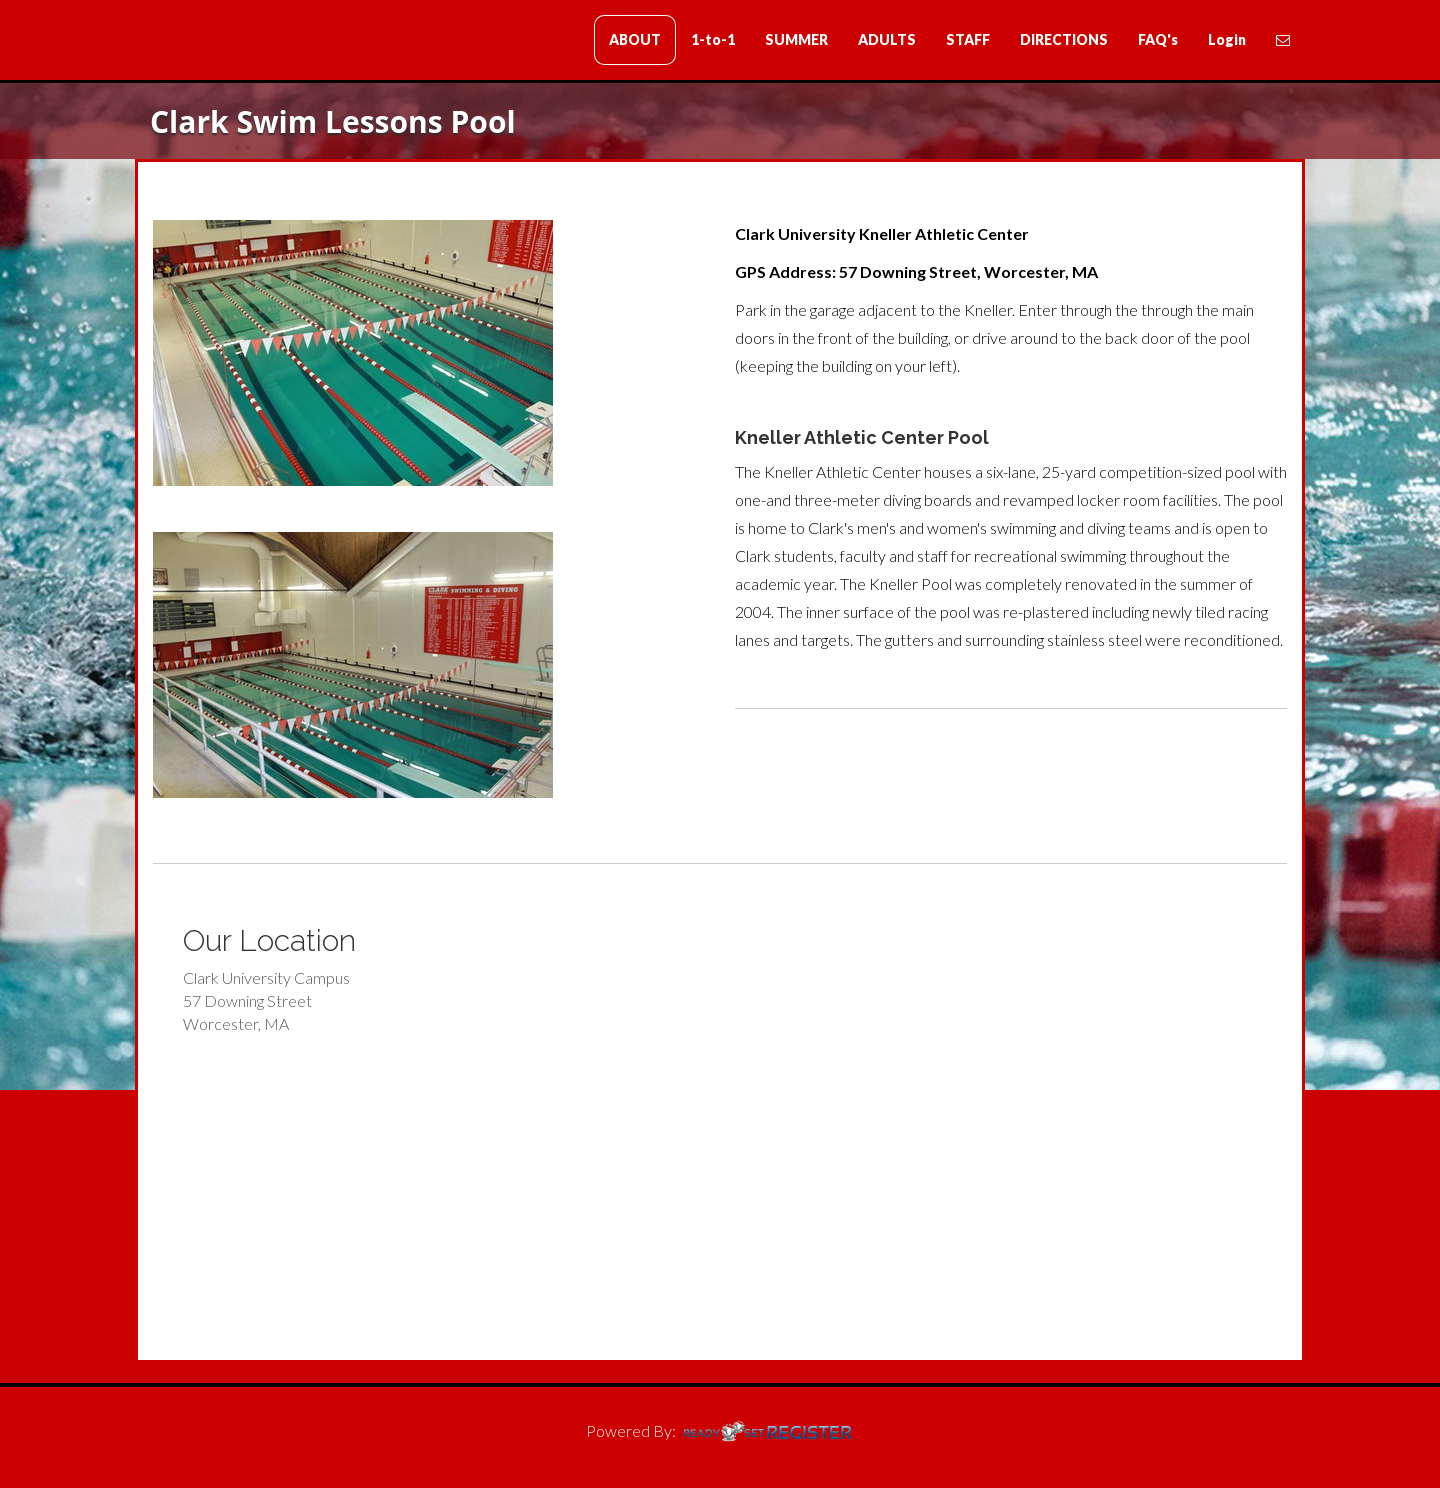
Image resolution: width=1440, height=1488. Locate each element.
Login (1227, 39)
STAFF (968, 39)
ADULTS (887, 39)
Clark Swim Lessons (255, 41)
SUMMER (796, 39)
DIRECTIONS (1064, 39)
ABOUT (635, 39)
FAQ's (1158, 39)
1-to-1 (713, 39)
